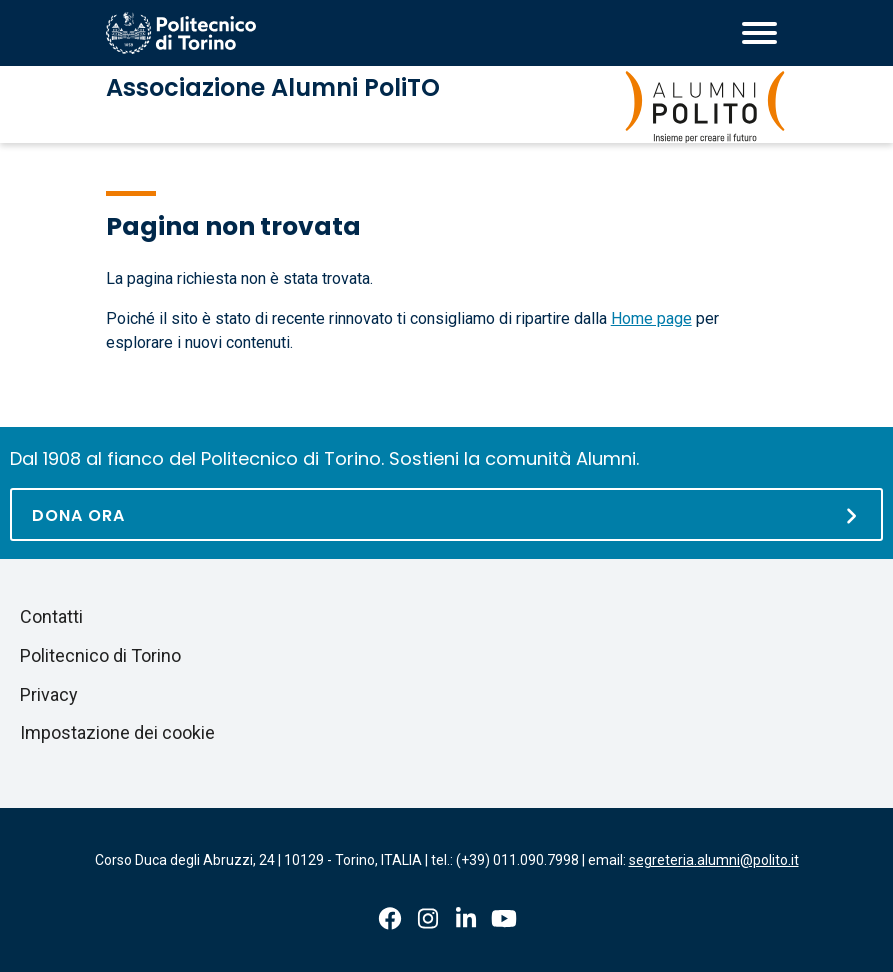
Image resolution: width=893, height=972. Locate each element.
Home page (651, 318)
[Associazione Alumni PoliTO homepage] (705, 107)
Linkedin (466, 918)
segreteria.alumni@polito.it (714, 860)
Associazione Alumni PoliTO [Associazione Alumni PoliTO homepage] (273, 87)
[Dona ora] (446, 514)
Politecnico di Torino (100, 655)
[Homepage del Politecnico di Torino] (181, 33)
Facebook (390, 918)
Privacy (49, 694)
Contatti (51, 616)
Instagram (428, 918)
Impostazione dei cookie (117, 732)
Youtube (504, 918)
